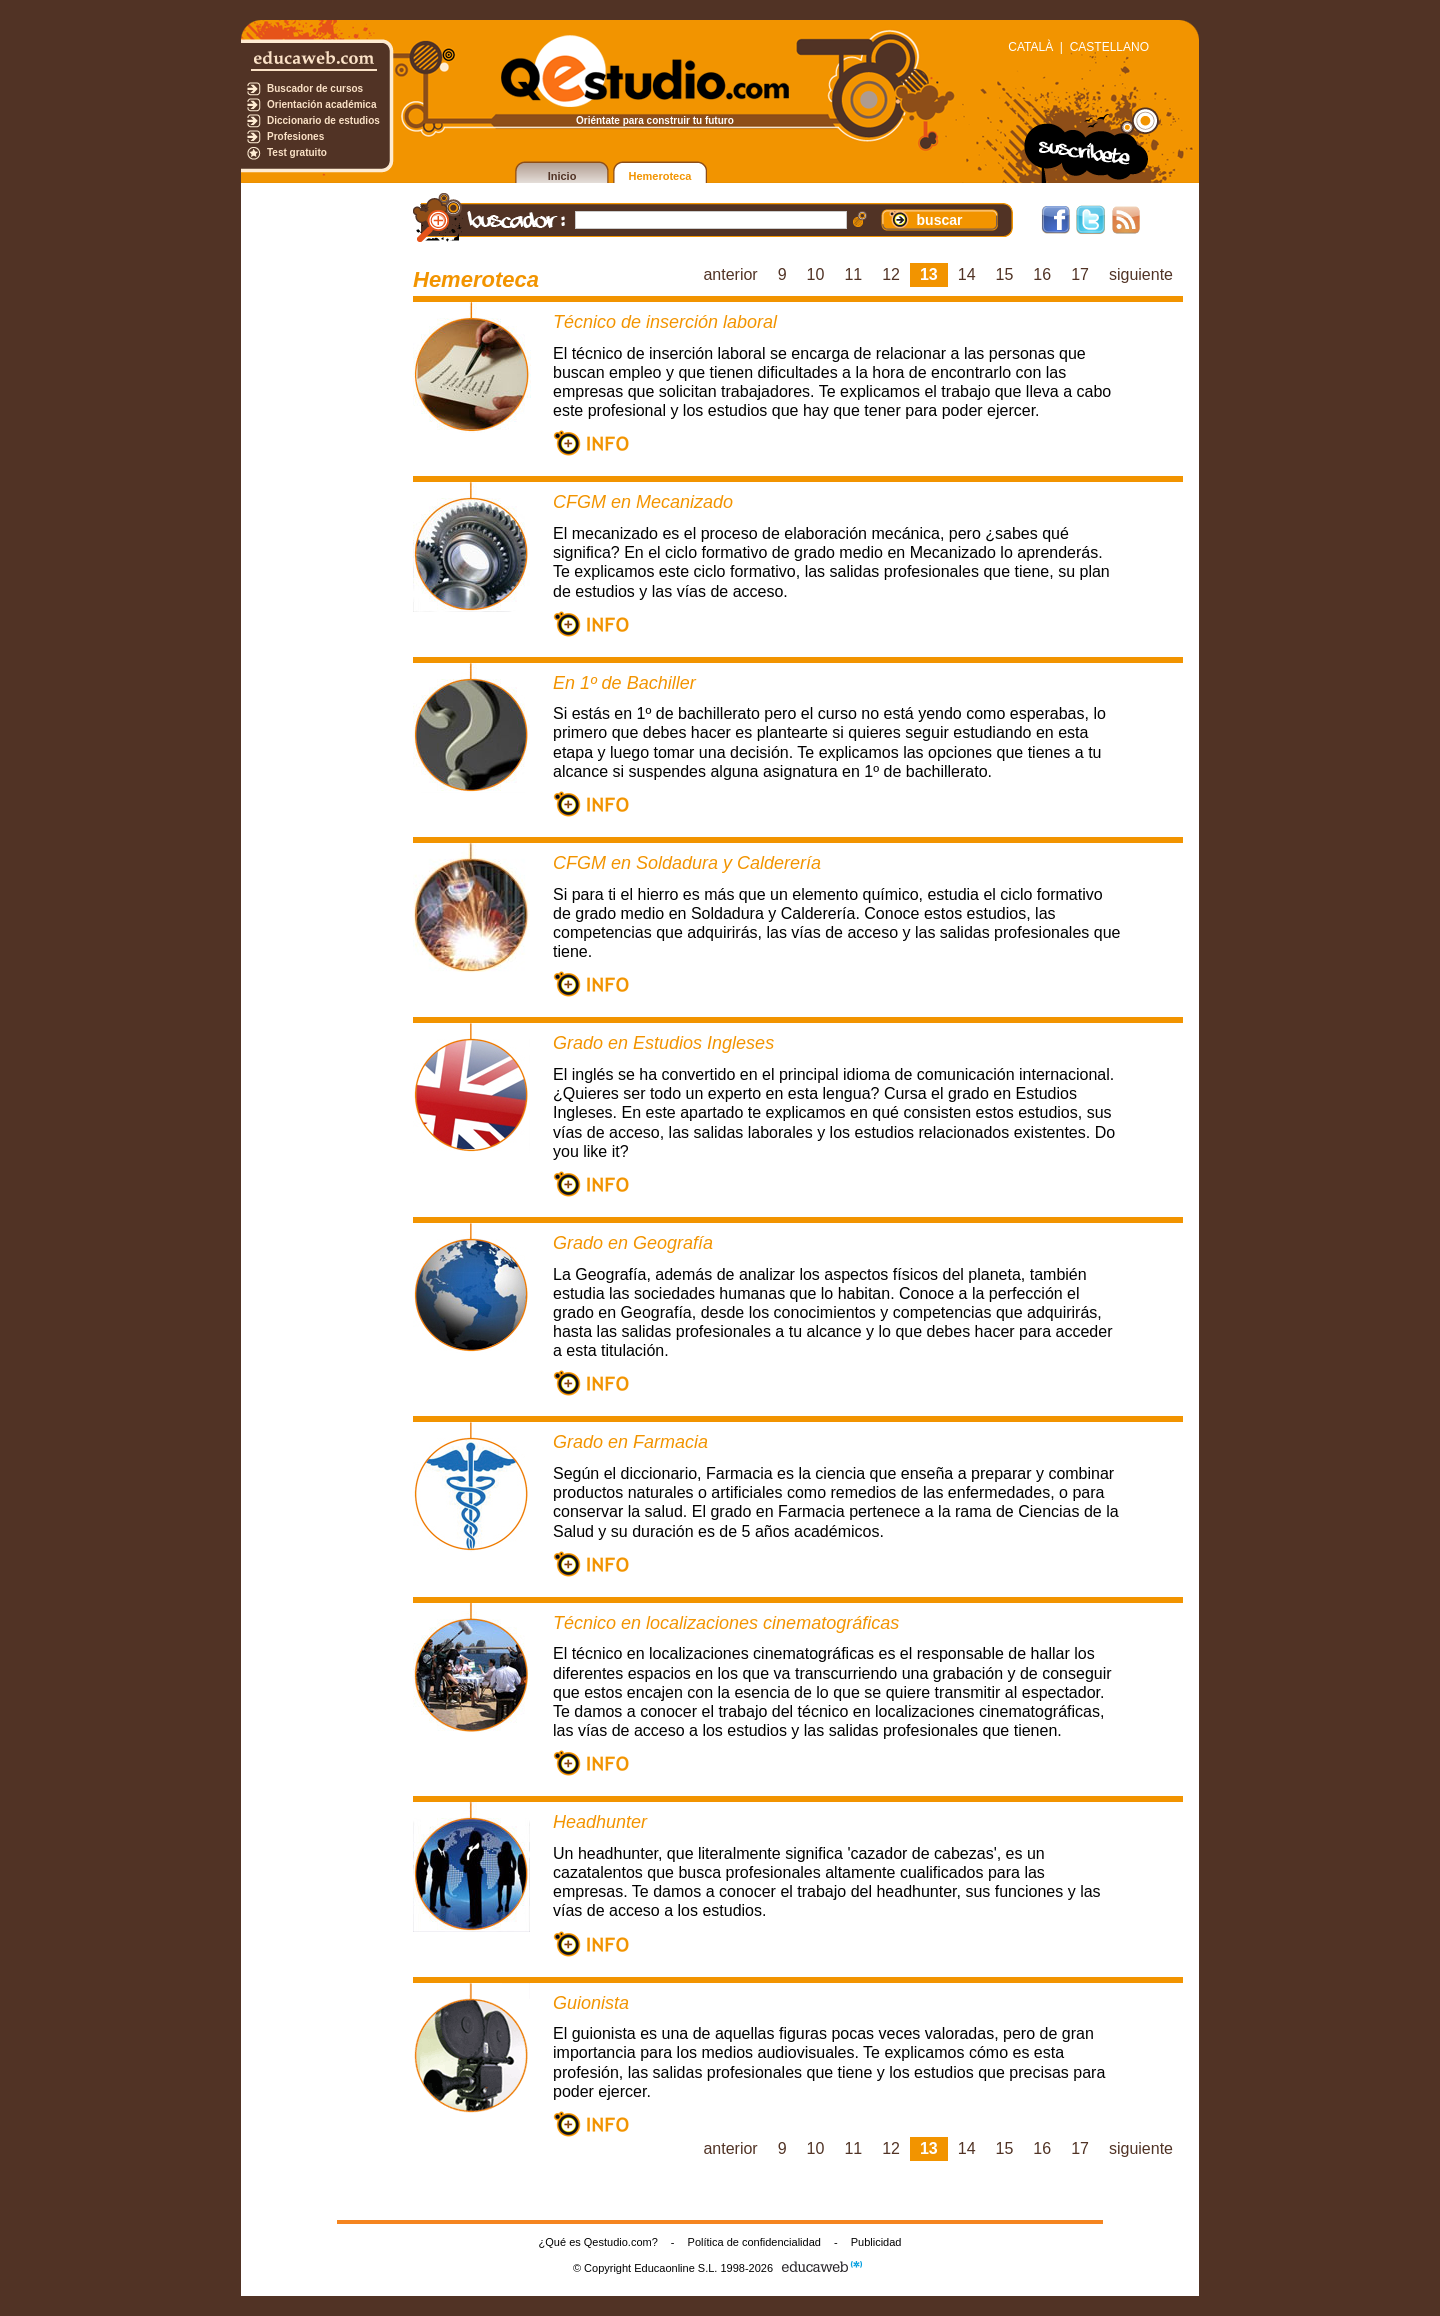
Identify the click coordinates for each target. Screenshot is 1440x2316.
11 (853, 274)
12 (891, 274)
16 (1042, 274)
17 (1080, 274)
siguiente (1141, 274)
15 (1005, 274)
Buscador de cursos (315, 88)
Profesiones (295, 136)
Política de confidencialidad (754, 2242)
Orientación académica (322, 104)
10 (816, 274)
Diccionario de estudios (323, 120)
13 (929, 274)
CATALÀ (1030, 47)
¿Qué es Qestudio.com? (598, 2242)
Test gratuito (297, 152)
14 (967, 274)
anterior (730, 274)
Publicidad (876, 2242)
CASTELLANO (1109, 47)
